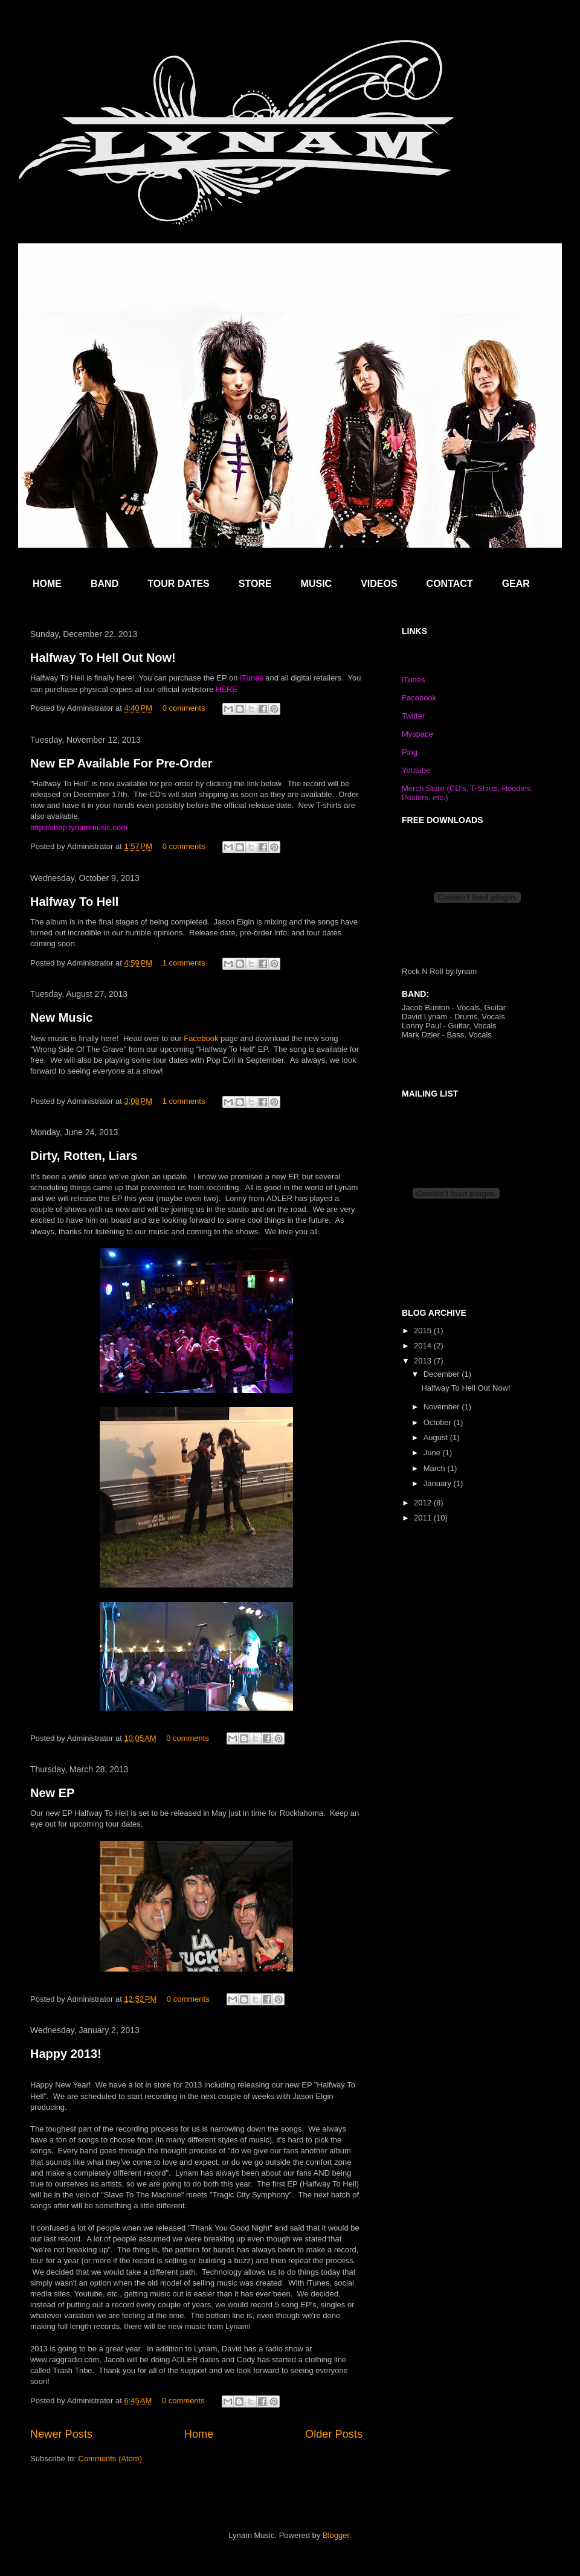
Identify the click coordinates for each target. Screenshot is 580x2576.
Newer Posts (61, 2434)
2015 (424, 1330)
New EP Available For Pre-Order (121, 763)
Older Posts (333, 2434)
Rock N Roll (422, 971)
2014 (424, 1345)
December (443, 1374)
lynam (466, 971)
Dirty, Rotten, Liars (83, 1155)
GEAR (516, 583)
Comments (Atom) (110, 2458)
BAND (104, 583)
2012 (424, 1502)
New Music (61, 1017)
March (436, 1468)
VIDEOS (379, 583)
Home (199, 2434)
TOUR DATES (178, 583)
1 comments (184, 962)
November (443, 1406)
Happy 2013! (66, 2053)
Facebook (201, 1038)
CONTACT (450, 583)
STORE (255, 583)
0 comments (184, 708)
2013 (424, 1360)
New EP (52, 1792)
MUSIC (316, 583)
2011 (424, 1517)
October (439, 1422)
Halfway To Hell (74, 901)
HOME (47, 583)
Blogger (336, 2535)
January (439, 1483)
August (437, 1437)
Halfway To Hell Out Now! (103, 657)
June (433, 1452)
